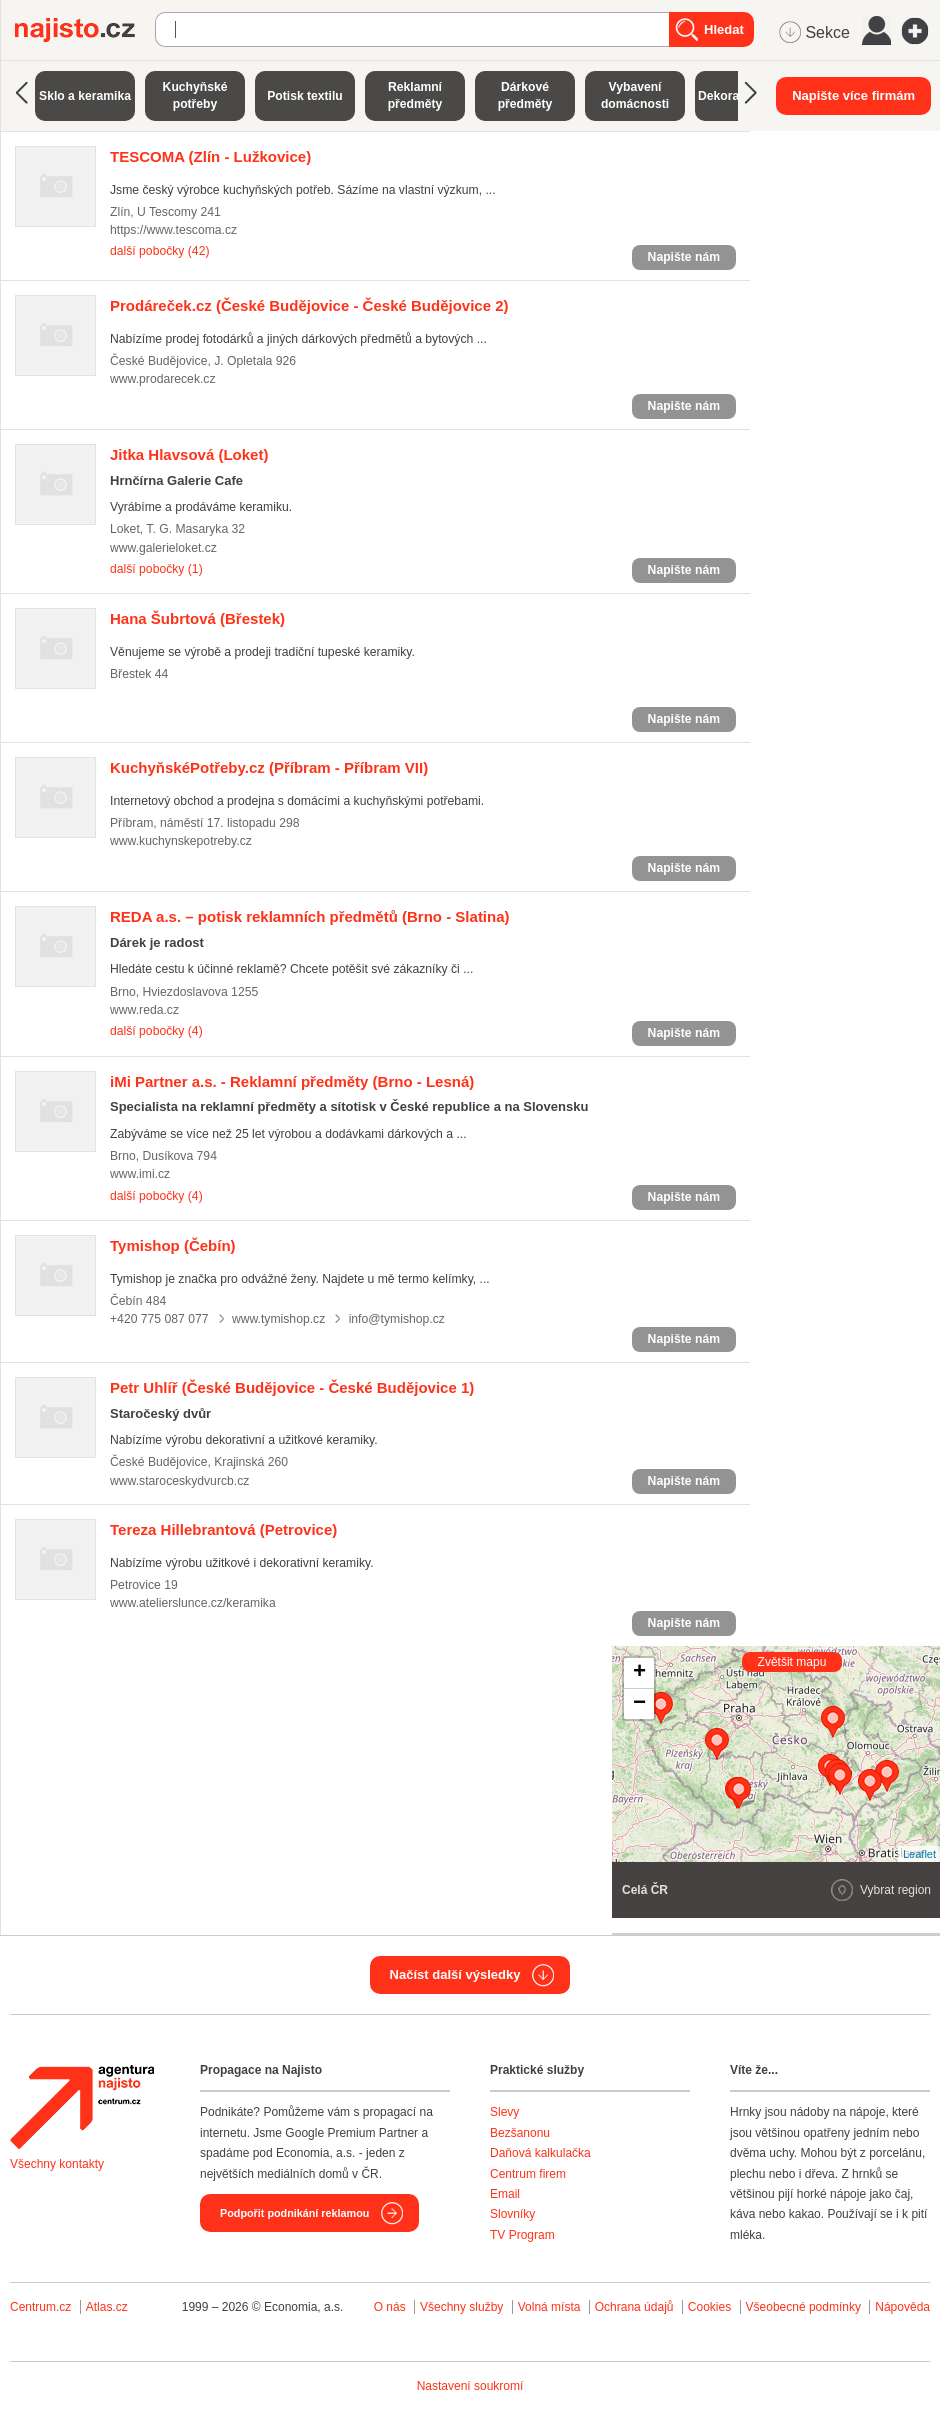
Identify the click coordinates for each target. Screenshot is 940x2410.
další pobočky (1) (156, 569)
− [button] (639, 1704)
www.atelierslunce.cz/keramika (193, 1603)
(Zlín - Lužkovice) (210, 156)
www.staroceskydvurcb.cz (179, 1481)
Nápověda (902, 2307)
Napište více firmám (853, 95)
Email (505, 2194)
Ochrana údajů (634, 2307)
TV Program (522, 2235)
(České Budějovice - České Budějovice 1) (292, 1387)
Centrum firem (528, 2174)
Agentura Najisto (82, 2107)
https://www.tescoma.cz (173, 230)
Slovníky (512, 2214)
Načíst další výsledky (455, 1974)
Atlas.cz (107, 2307)
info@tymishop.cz (397, 1319)
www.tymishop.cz (278, 1319)
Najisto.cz (85, 30)
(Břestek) (197, 618)
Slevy (504, 2112)
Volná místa (549, 2307)
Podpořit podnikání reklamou (294, 2213)
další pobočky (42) (159, 251)
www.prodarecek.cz (163, 379)
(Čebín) (173, 1245)
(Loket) (189, 454)
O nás (390, 2307)
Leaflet (919, 1854)
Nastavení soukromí (470, 2386)
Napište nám (684, 257)
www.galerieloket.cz (163, 548)
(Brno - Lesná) (292, 1081)
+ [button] (639, 1673)
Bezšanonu (520, 2133)
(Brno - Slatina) (310, 916)
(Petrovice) (223, 1529)
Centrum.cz (40, 2307)
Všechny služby (463, 2307)
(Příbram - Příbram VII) (269, 767)
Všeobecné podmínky (803, 2307)
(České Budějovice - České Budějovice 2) (309, 305)
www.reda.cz (144, 1010)
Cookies (709, 2307)
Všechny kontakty (57, 2164)
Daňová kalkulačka (540, 2153)
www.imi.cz (140, 1174)
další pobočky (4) (156, 1031)
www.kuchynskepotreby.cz (181, 841)
